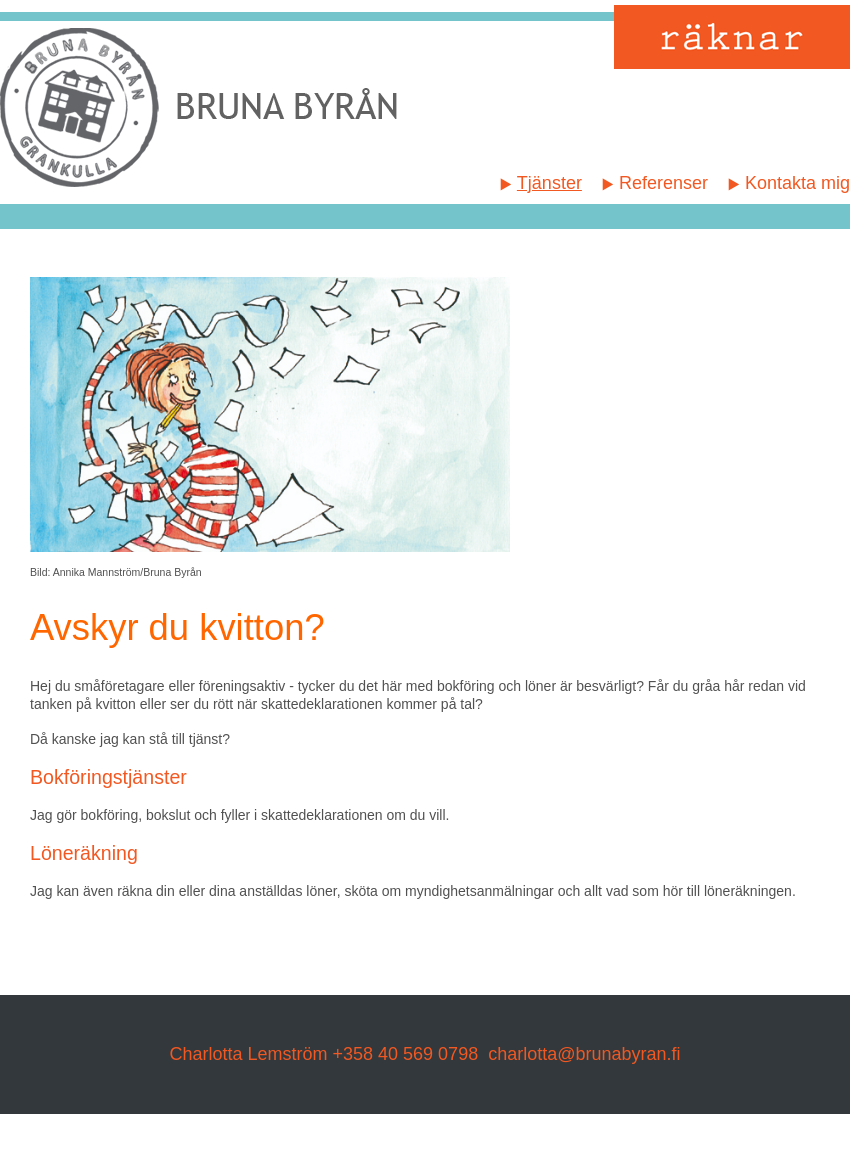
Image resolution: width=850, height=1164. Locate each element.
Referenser (663, 183)
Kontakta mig (797, 183)
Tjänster (549, 183)
